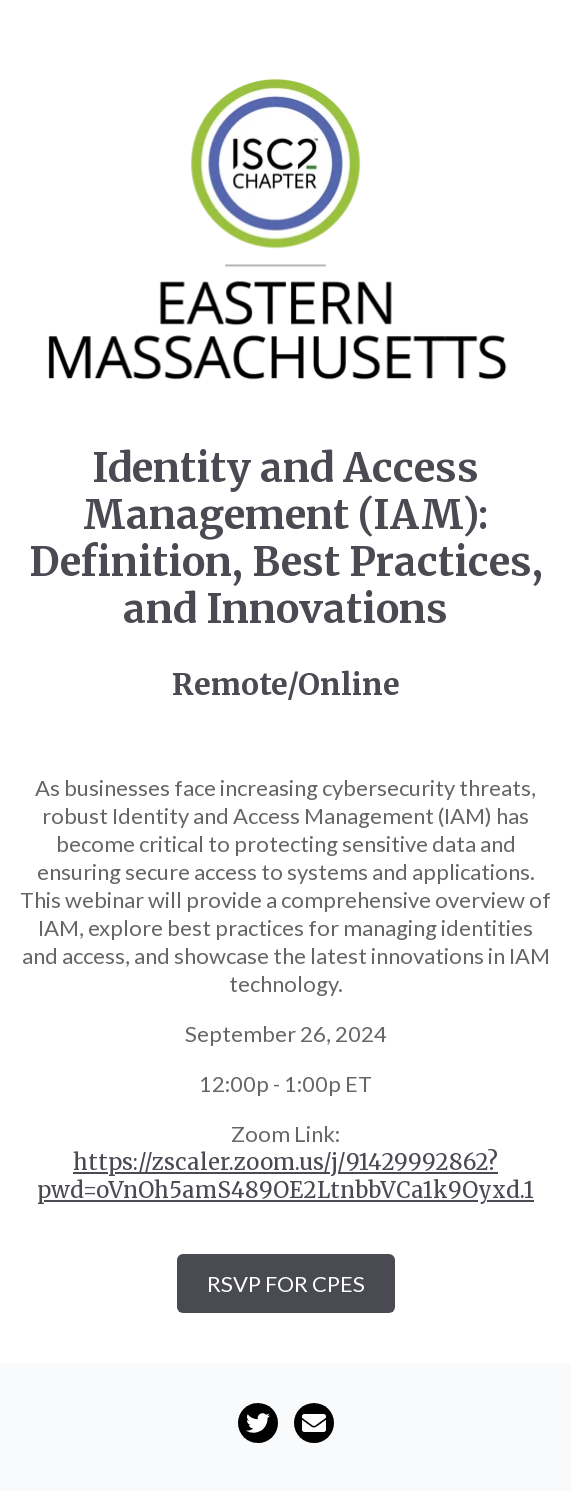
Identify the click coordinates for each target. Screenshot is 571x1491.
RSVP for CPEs (286, 1283)
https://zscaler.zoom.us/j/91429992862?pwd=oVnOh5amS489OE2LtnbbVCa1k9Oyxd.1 (285, 1176)
